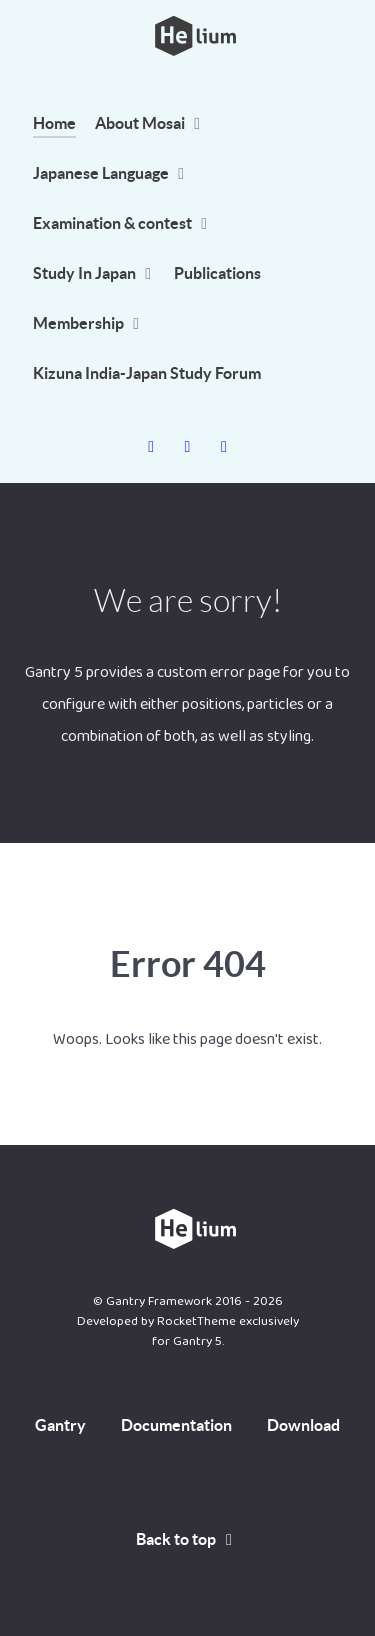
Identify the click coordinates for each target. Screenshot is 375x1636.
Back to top (188, 1539)
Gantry (60, 1425)
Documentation (176, 1425)
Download (303, 1425)
